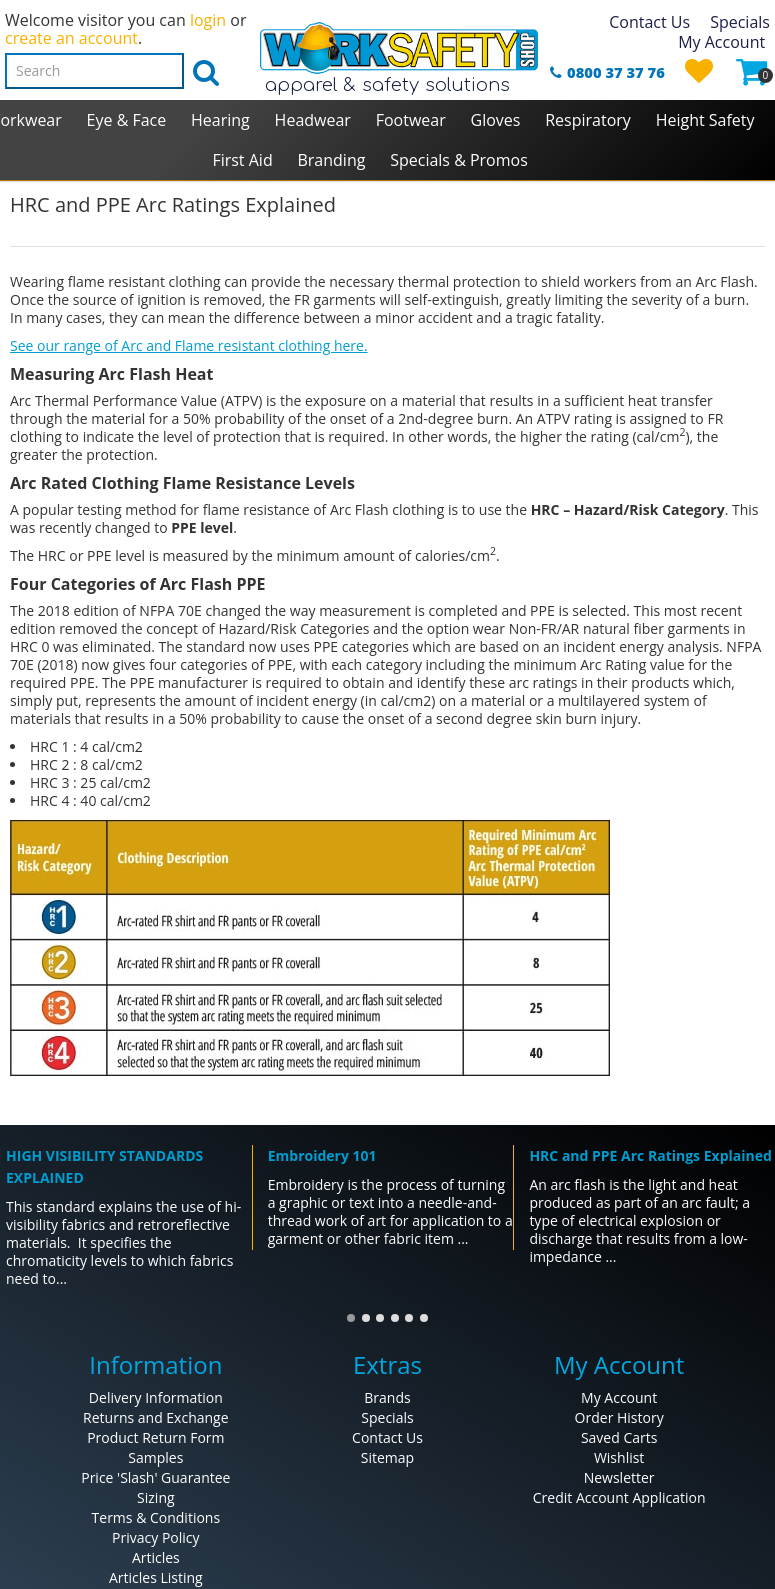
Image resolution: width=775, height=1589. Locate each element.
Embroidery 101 (322, 1155)
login (208, 20)
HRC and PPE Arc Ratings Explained (650, 1155)
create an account (71, 38)
